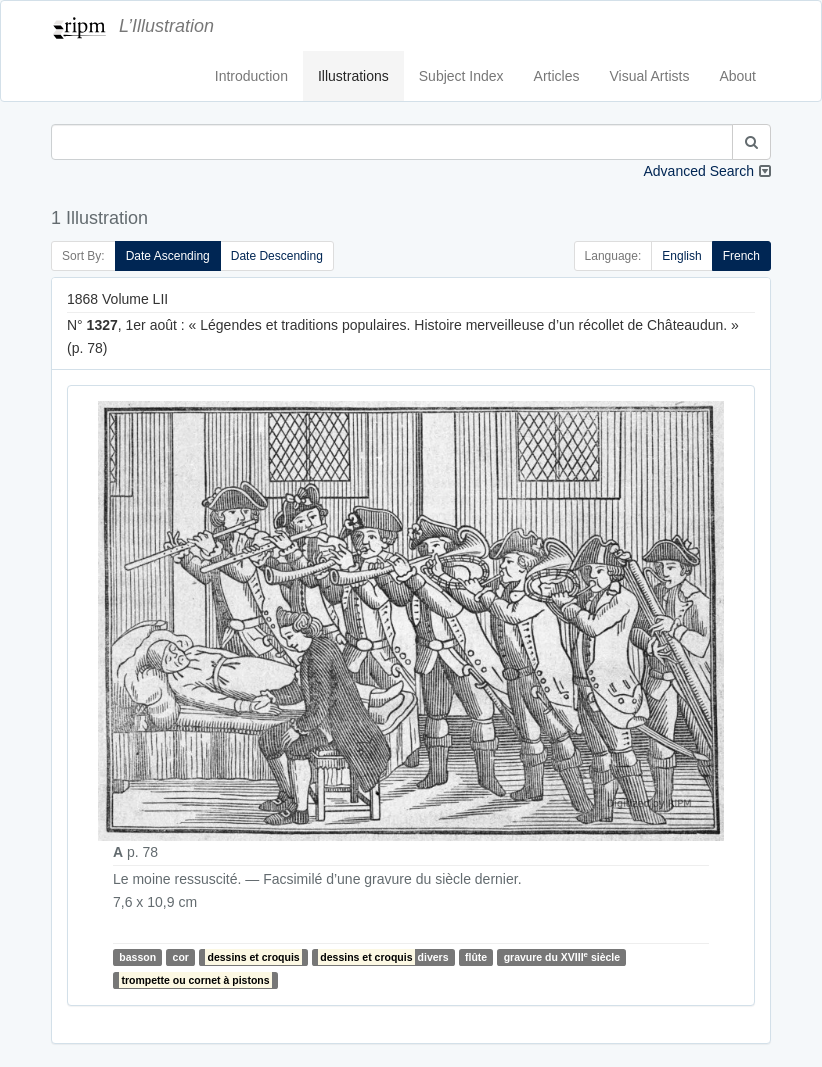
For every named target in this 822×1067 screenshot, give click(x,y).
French (741, 256)
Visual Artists (650, 76)
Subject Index (461, 76)
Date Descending (277, 256)
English (681, 256)
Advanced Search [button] (698, 171)
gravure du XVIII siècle (562, 956)
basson (137, 957)
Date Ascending (168, 256)
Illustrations (353, 76)
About (737, 76)
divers (383, 957)
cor (181, 957)
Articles (557, 76)
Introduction (251, 76)
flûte (476, 957)
